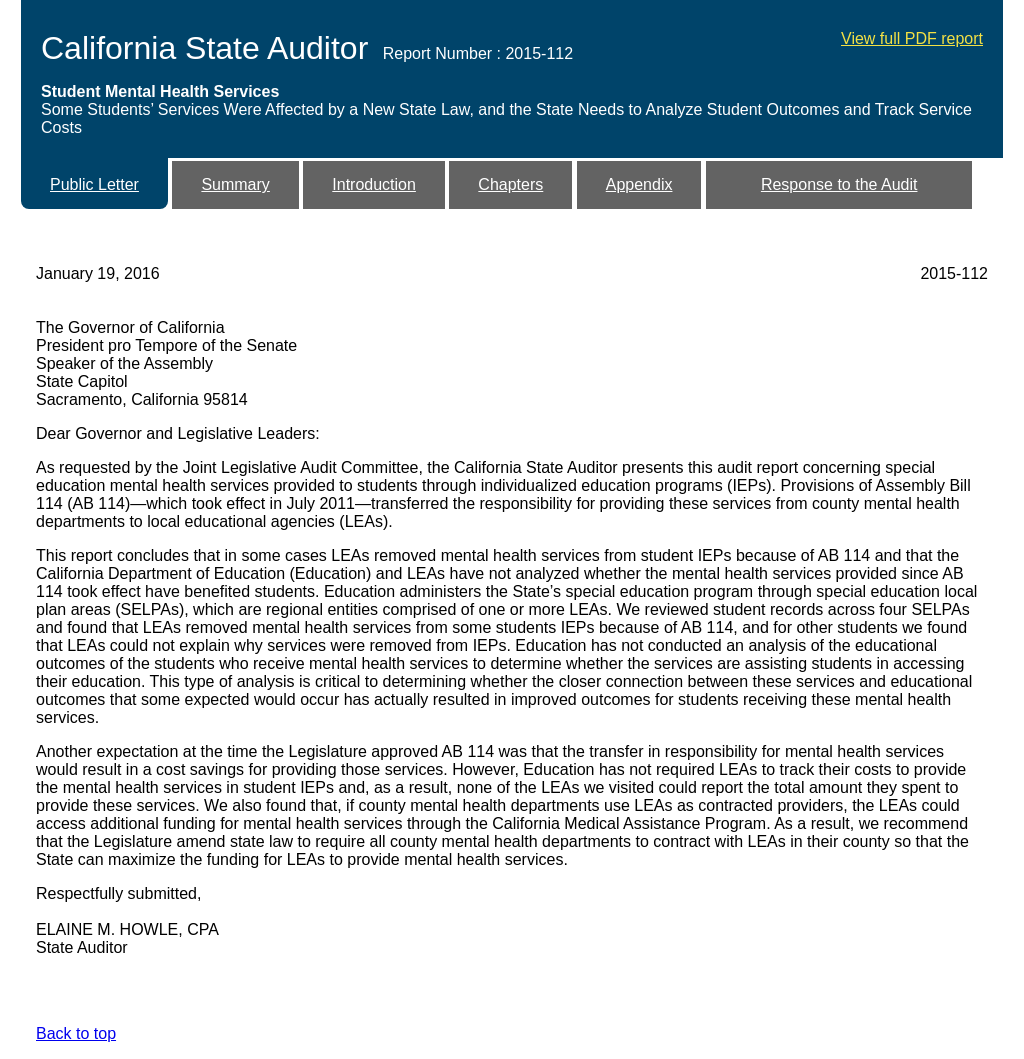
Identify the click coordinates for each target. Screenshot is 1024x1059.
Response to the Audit (839, 184)
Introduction (374, 184)
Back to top (76, 1033)
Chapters (510, 184)
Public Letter (94, 184)
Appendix (639, 184)
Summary (235, 184)
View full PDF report (912, 38)
